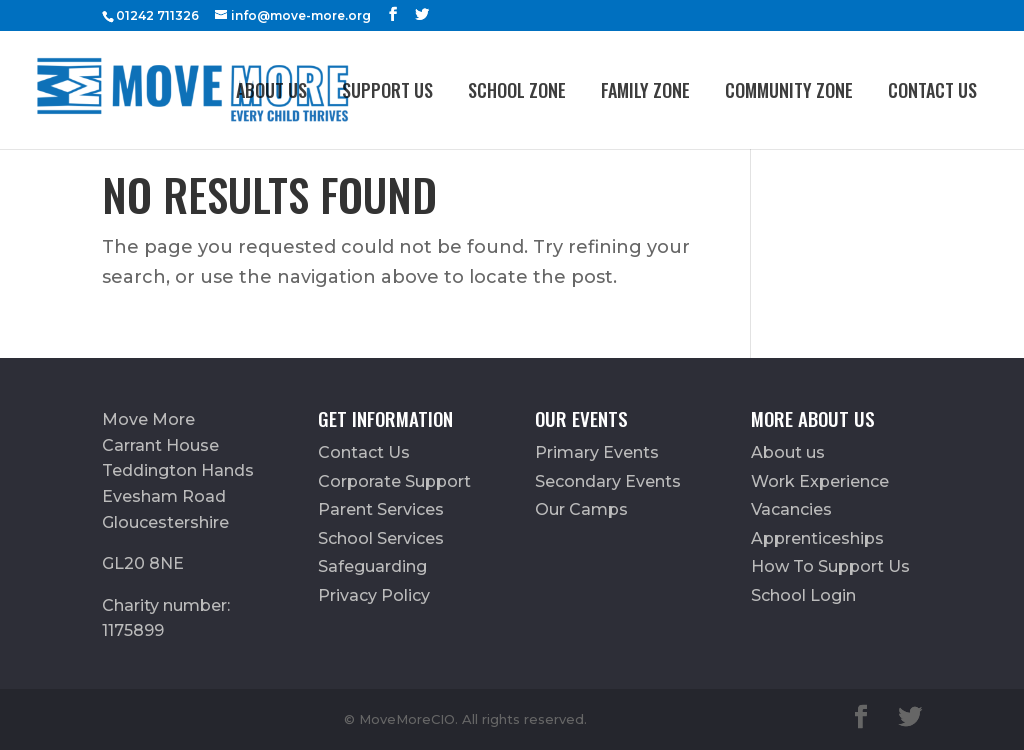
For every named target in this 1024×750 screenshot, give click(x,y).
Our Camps (581, 509)
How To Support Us (830, 566)
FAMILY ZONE (645, 90)
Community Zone (789, 90)
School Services (381, 538)
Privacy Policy (374, 595)
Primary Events (597, 452)
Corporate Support (394, 481)
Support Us (387, 90)
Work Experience (820, 481)
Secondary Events (608, 481)
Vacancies (791, 509)
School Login (803, 595)
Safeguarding (372, 566)
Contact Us (932, 90)
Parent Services (381, 509)
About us (271, 90)
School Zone (517, 90)
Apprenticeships (817, 538)
